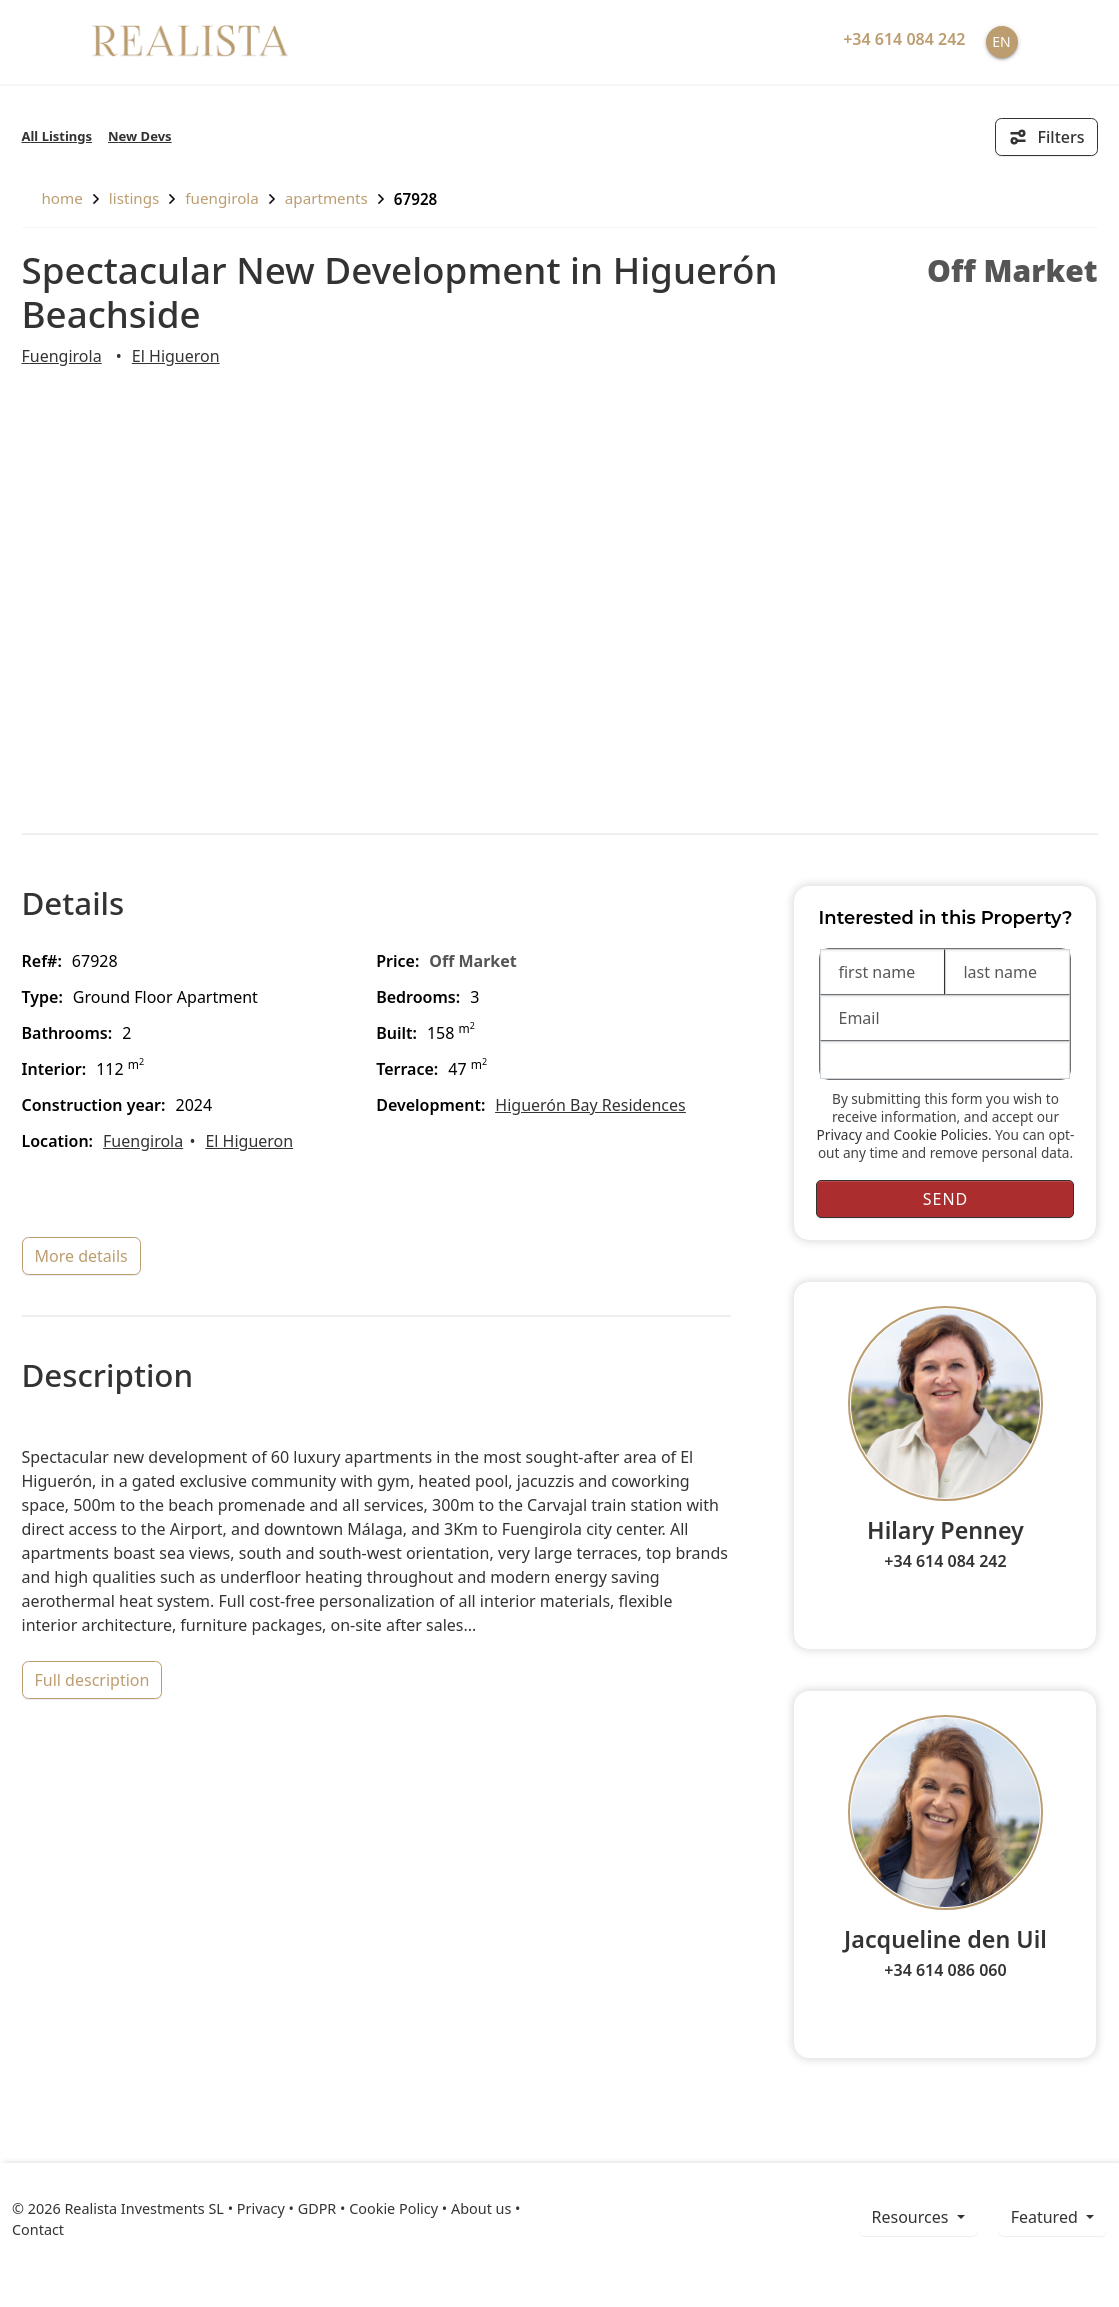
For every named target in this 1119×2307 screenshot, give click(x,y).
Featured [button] (1046, 2217)
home (52, 198)
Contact (38, 2229)
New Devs (140, 136)
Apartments (326, 198)
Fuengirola (221, 198)
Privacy (839, 1134)
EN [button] (1001, 41)
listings (134, 198)
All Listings (57, 136)
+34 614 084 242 (945, 1561)
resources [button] (912, 2217)
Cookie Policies (940, 1134)
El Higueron (176, 356)
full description (92, 1680)
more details (81, 1256)
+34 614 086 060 (945, 1970)
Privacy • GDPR (287, 2208)
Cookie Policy (393, 2208)
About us (481, 2208)
